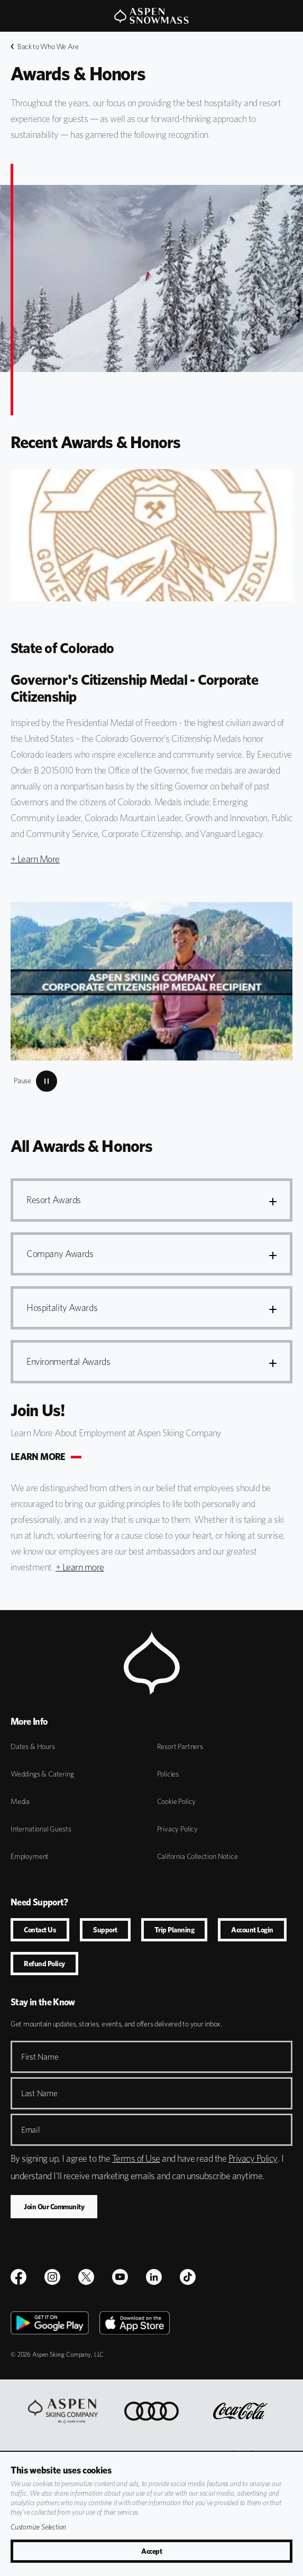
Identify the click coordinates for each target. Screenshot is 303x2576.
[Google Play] (50, 2323)
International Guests (41, 1829)
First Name (39, 2057)
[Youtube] (120, 2277)
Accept (151, 2551)
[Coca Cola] (240, 2411)
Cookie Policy (176, 1801)
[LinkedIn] (154, 2277)
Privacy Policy (177, 1829)
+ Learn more (80, 1567)
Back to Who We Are (45, 46)
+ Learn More (35, 858)
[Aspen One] (63, 2411)
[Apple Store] (134, 2323)
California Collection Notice (197, 1856)
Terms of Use (136, 2158)
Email (30, 2130)
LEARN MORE (38, 1457)
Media (20, 1801)
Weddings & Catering (42, 1774)
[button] (151, 1200)
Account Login (252, 1930)
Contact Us (40, 1930)
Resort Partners (180, 1746)
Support (105, 1930)
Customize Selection (38, 2527)
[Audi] (151, 2411)
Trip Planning (174, 1930)
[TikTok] (188, 2277)
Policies (168, 1774)
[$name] (18, 2277)
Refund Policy (44, 1963)
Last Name (39, 2093)
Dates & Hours (33, 1746)
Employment (30, 1856)
